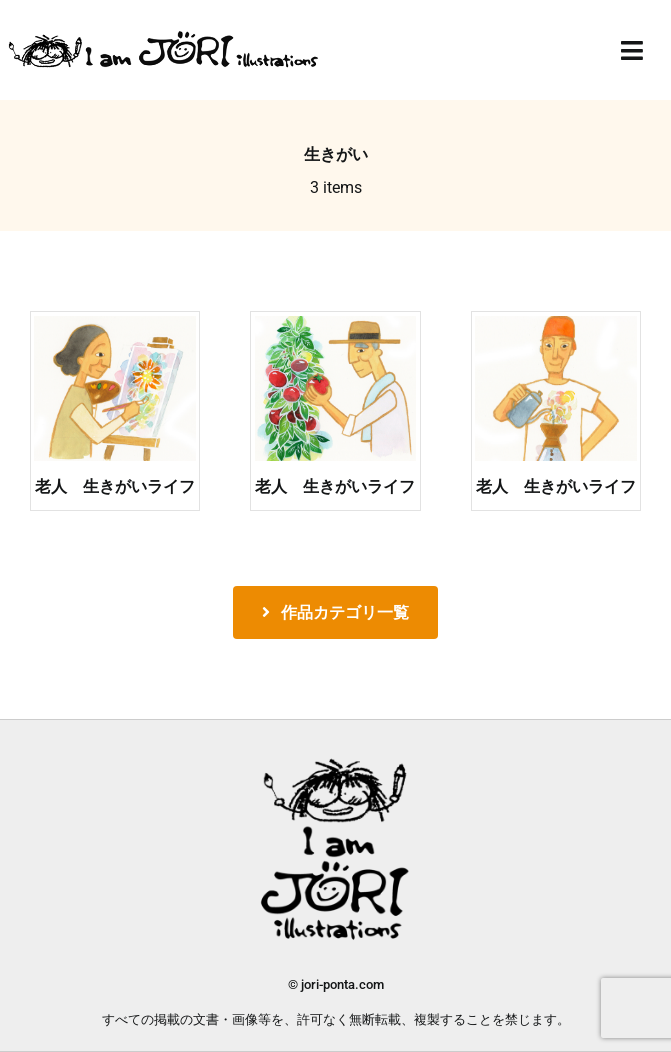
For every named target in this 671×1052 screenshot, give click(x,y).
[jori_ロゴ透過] (164, 36)
